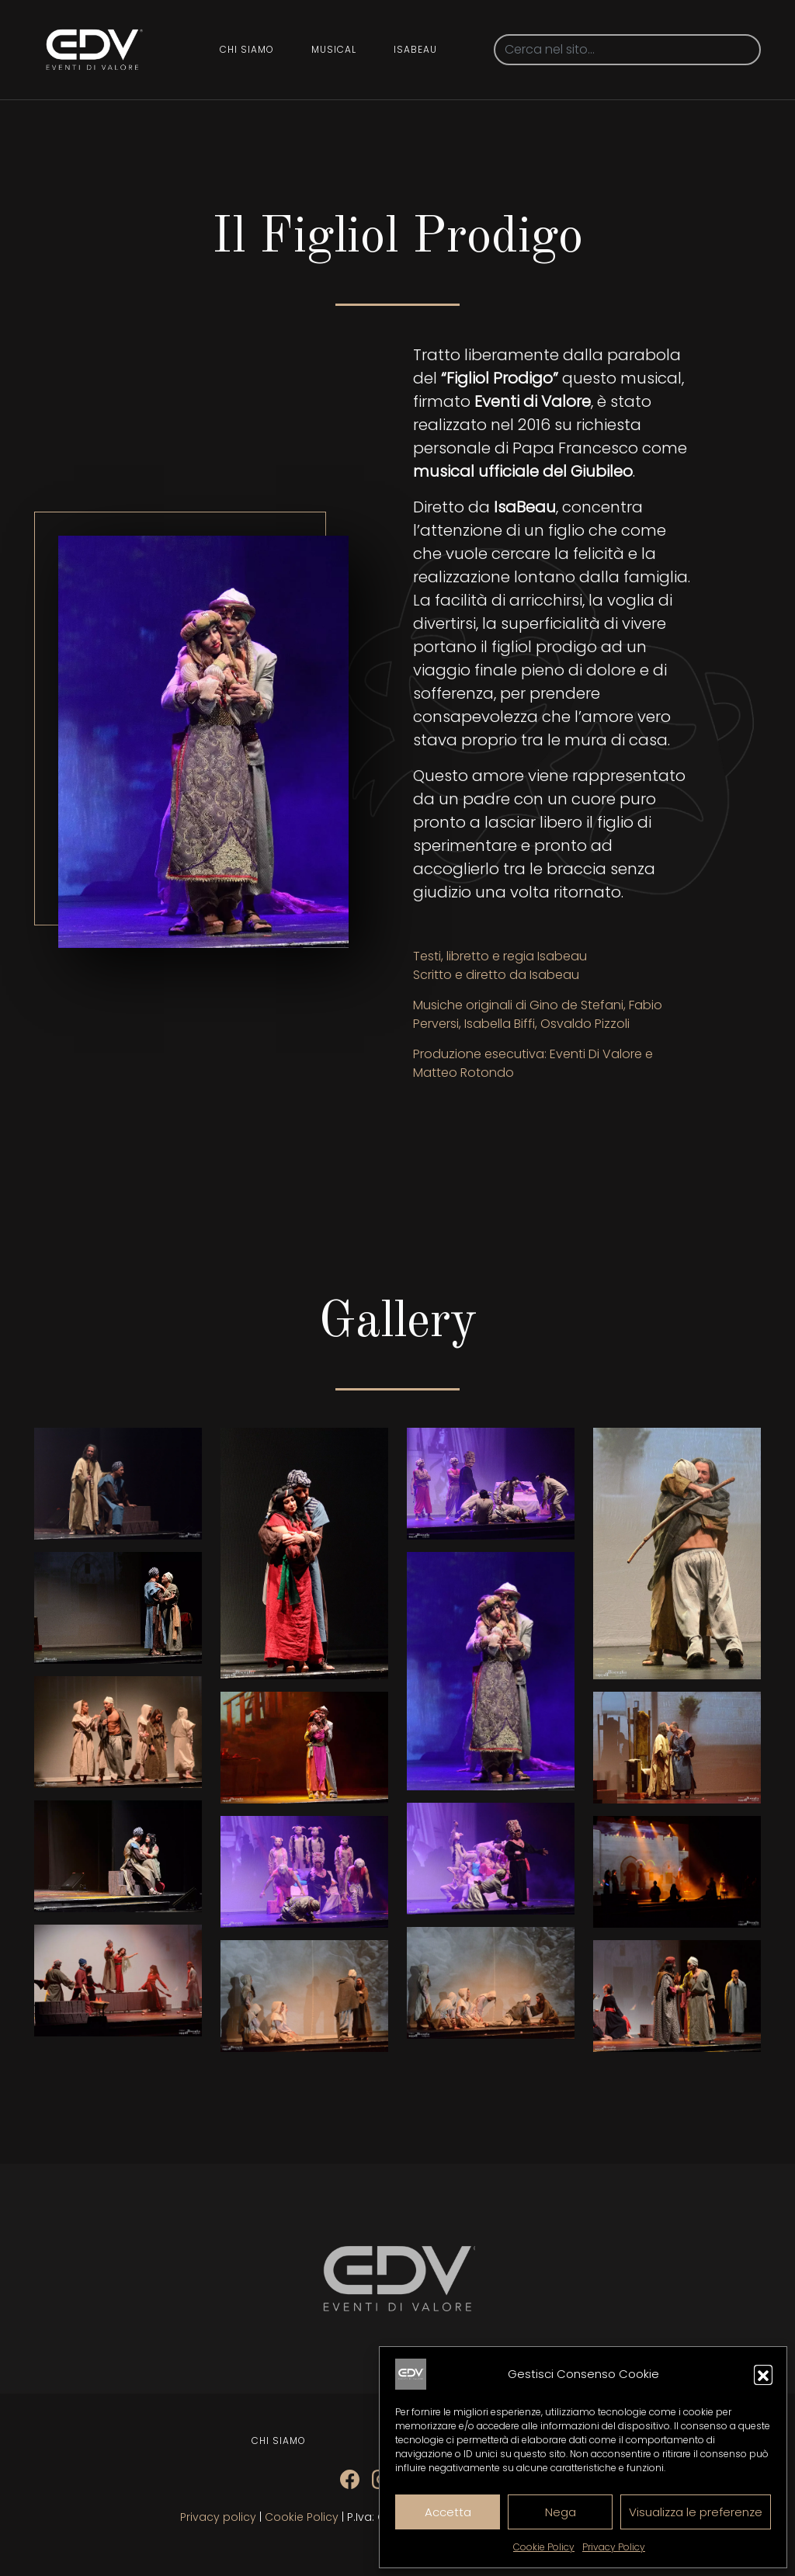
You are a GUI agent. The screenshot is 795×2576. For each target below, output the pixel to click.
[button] (763, 2374)
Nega (560, 2512)
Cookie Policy (544, 2546)
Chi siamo (247, 49)
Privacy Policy (613, 2546)
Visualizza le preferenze (695, 2512)
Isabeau (415, 49)
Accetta (448, 2512)
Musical (333, 49)
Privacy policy (218, 2517)
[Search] (627, 49)
